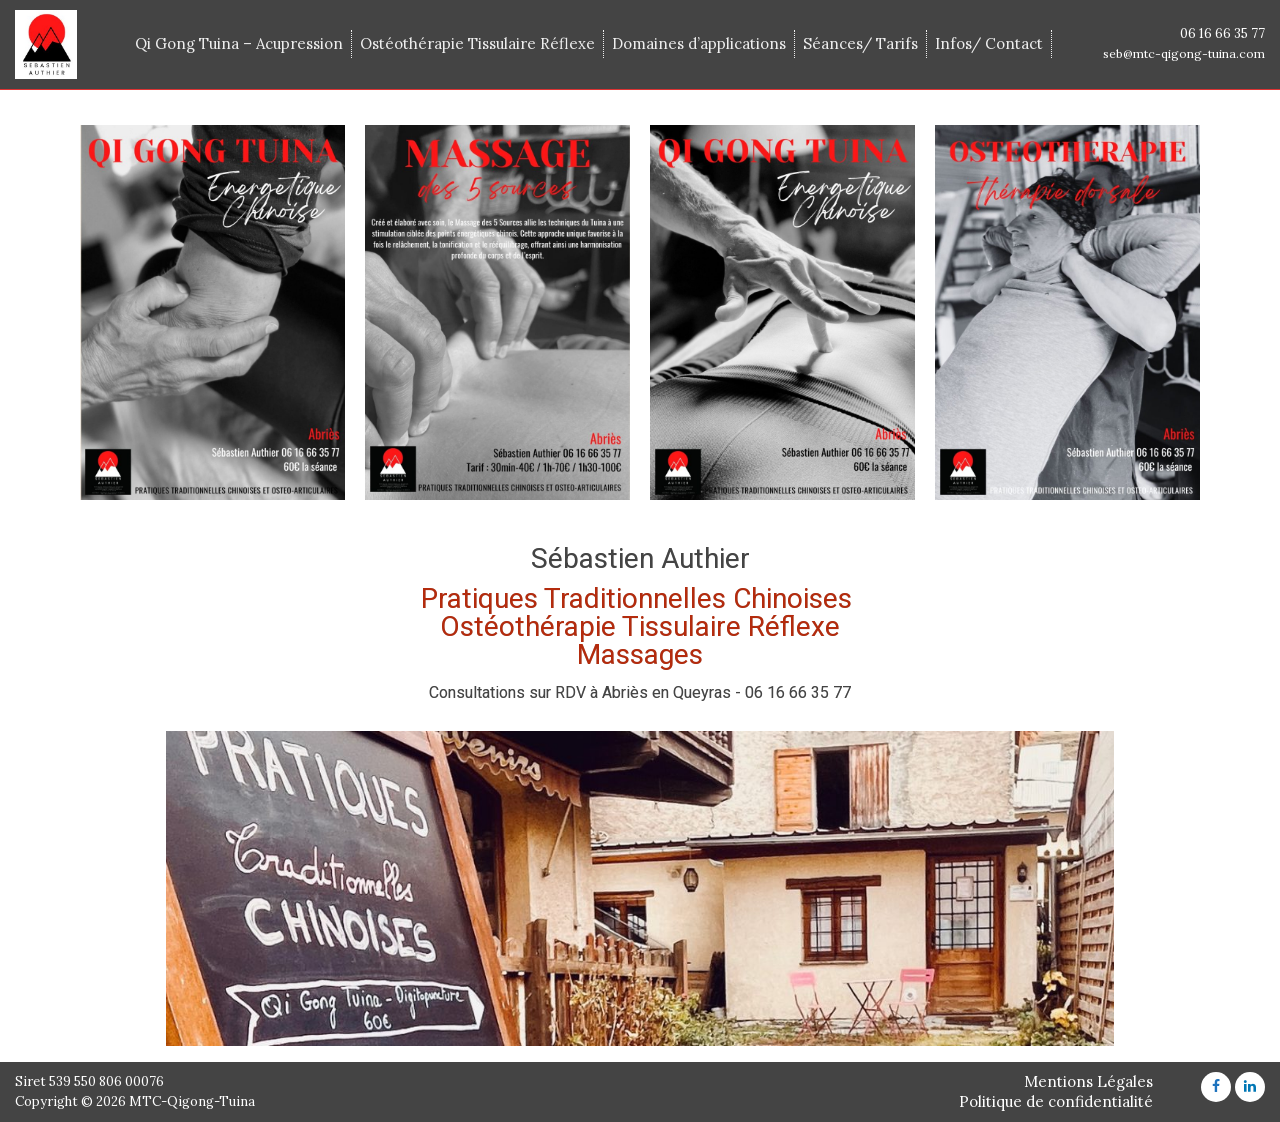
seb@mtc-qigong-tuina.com (1184, 53)
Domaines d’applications (699, 43)
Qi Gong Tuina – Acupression (239, 43)
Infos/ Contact (989, 43)
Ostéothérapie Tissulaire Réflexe (477, 43)
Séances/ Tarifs (860, 43)
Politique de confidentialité (1056, 1101)
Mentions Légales (1088, 1081)
